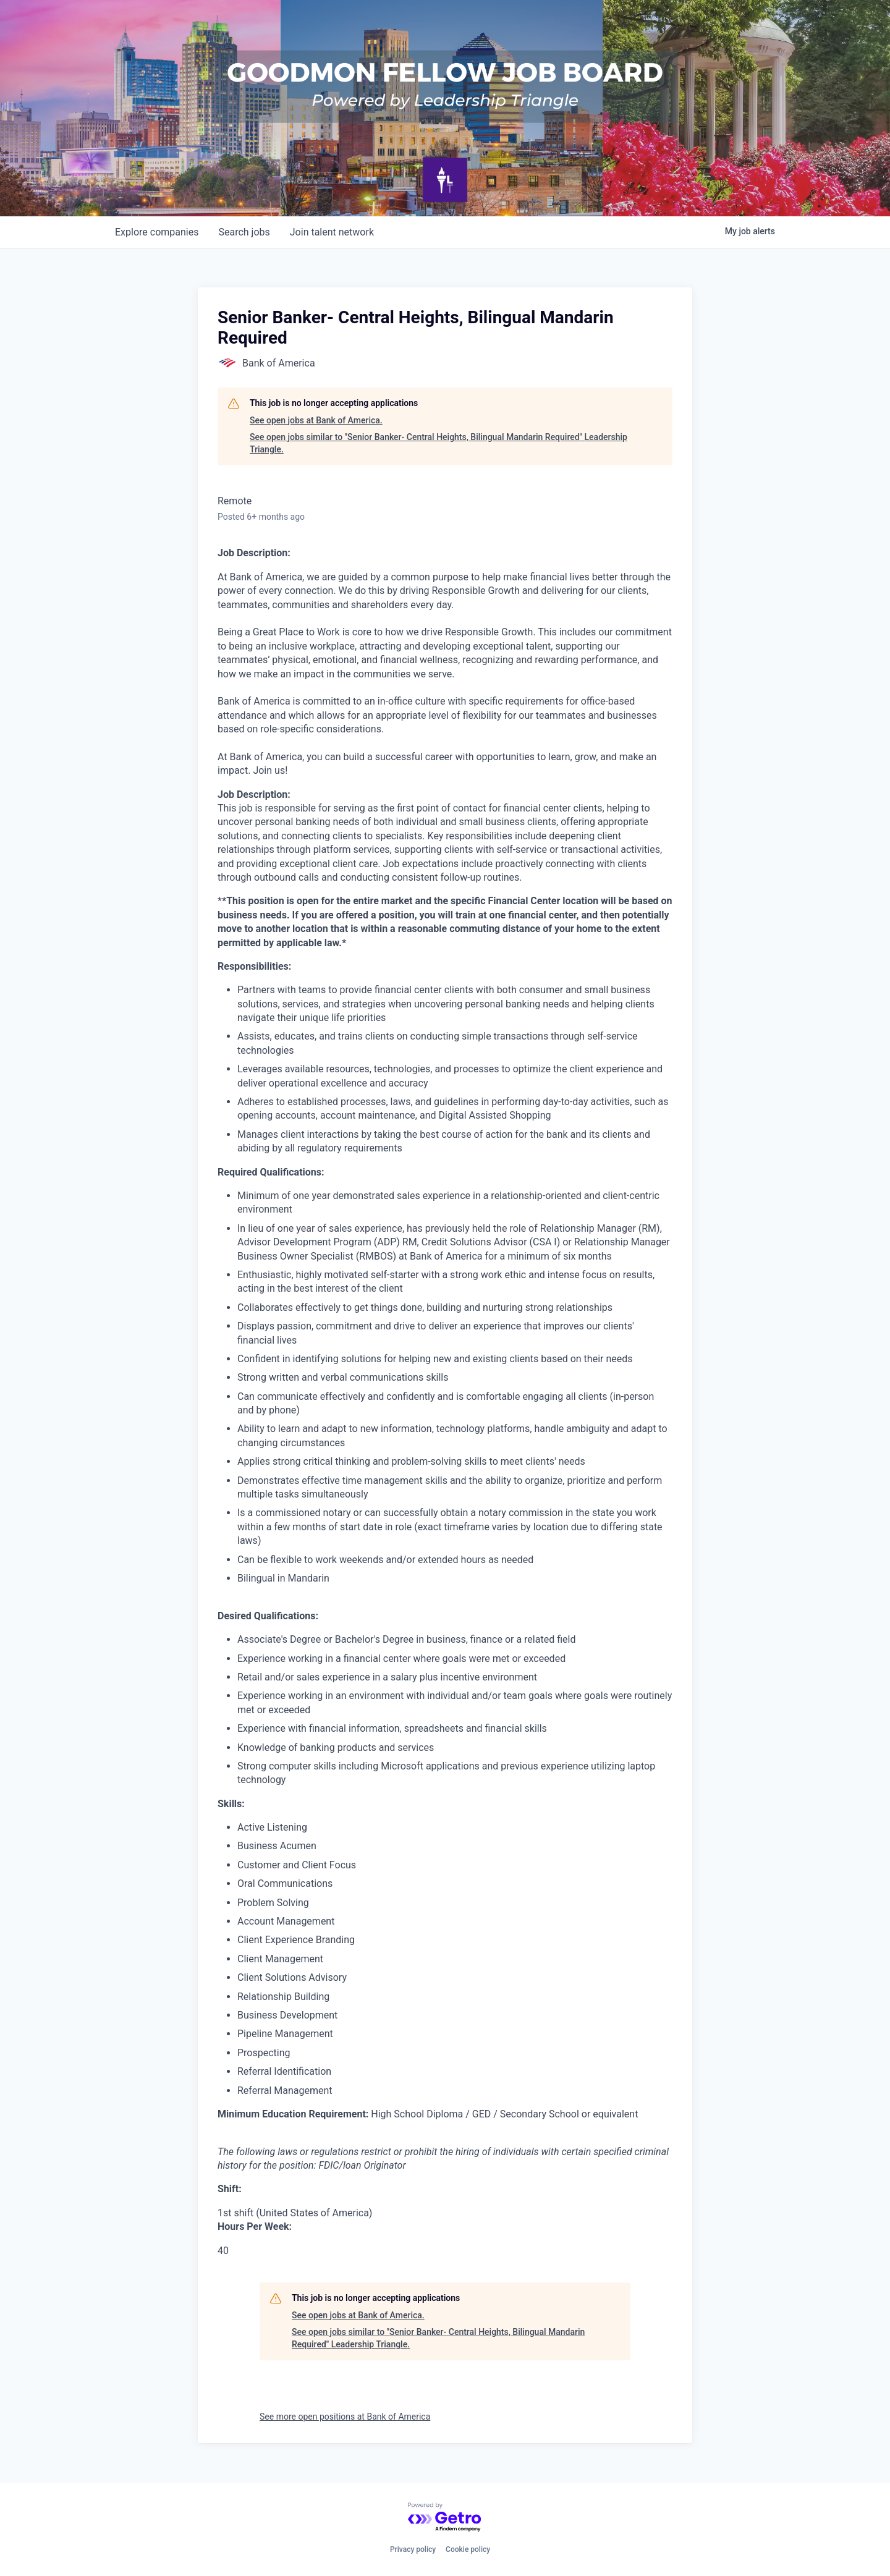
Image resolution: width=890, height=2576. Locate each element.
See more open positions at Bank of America (345, 2416)
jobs (243, 232)
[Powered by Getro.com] (445, 2517)
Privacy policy (413, 2549)
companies (156, 232)
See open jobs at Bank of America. (316, 420)
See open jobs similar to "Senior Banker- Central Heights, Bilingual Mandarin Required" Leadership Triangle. (438, 443)
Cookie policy (468, 2549)
